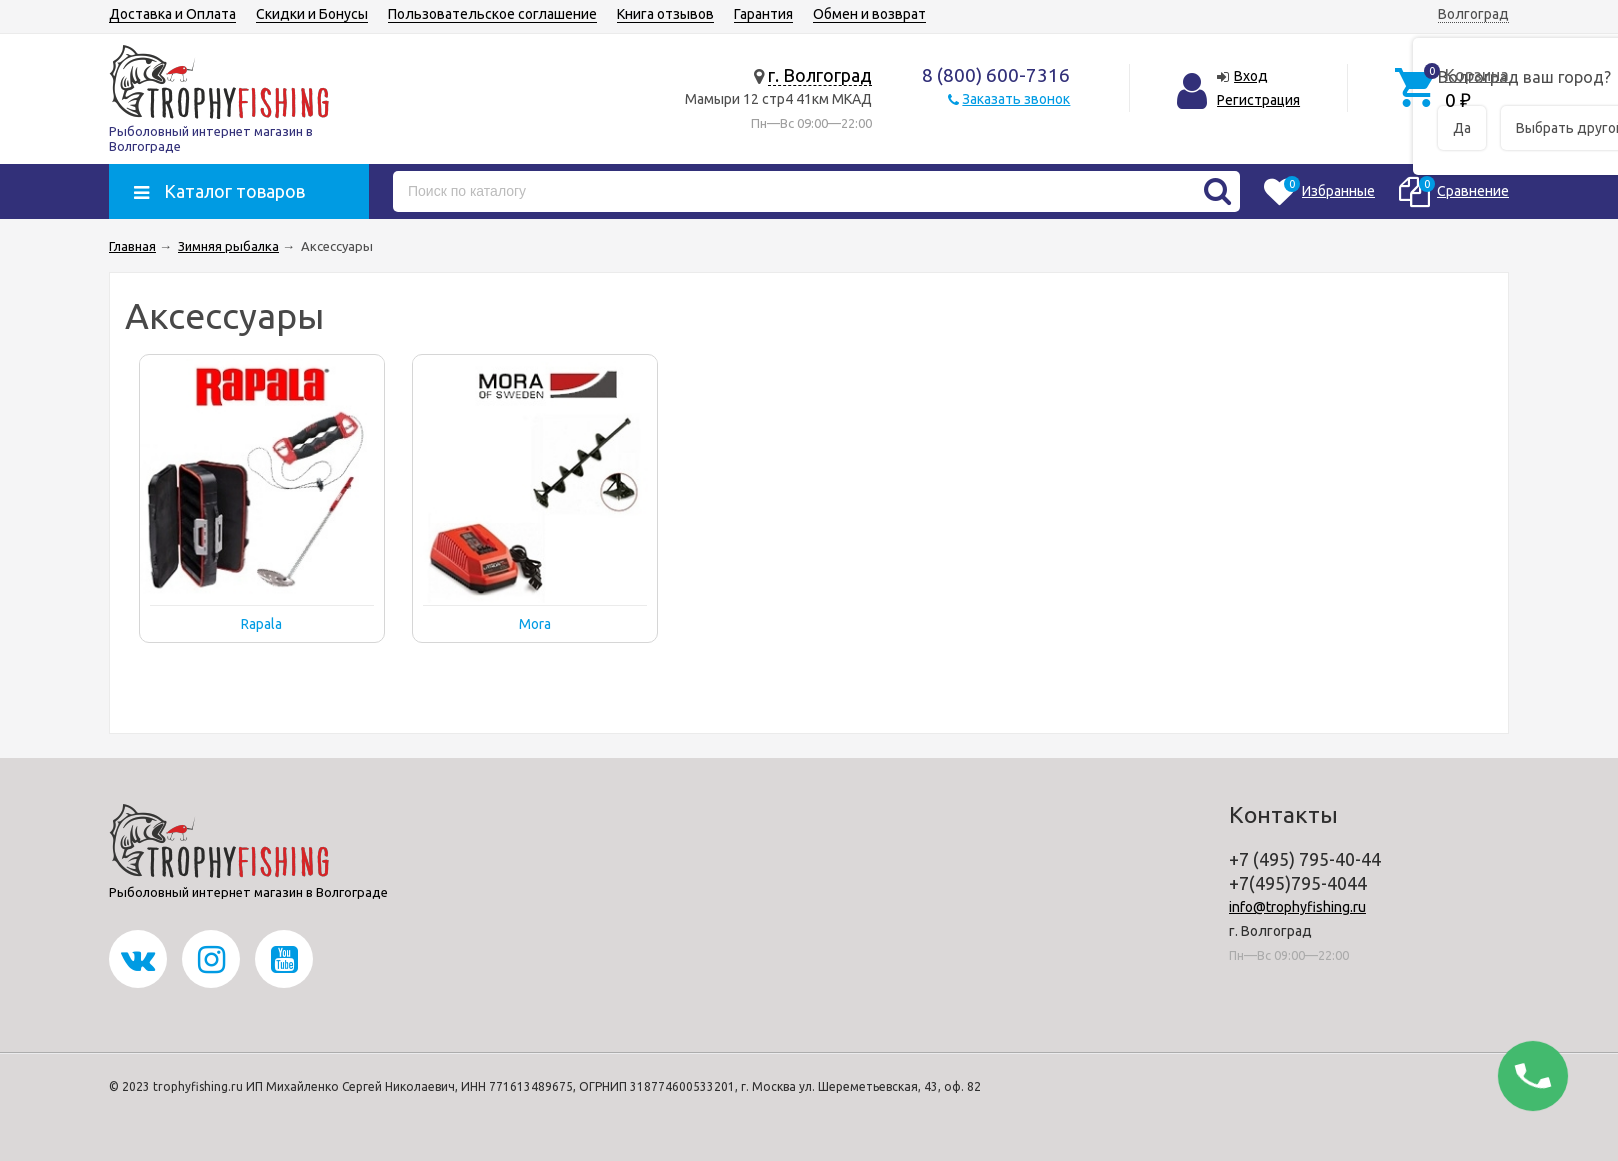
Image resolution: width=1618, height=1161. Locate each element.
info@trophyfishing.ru (1297, 907)
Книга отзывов (665, 14)
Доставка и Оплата (172, 14)
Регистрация (1258, 100)
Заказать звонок (1016, 99)
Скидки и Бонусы (312, 14)
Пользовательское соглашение (492, 14)
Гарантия (763, 14)
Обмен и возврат (869, 14)
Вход (1251, 76)
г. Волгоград (820, 75)
